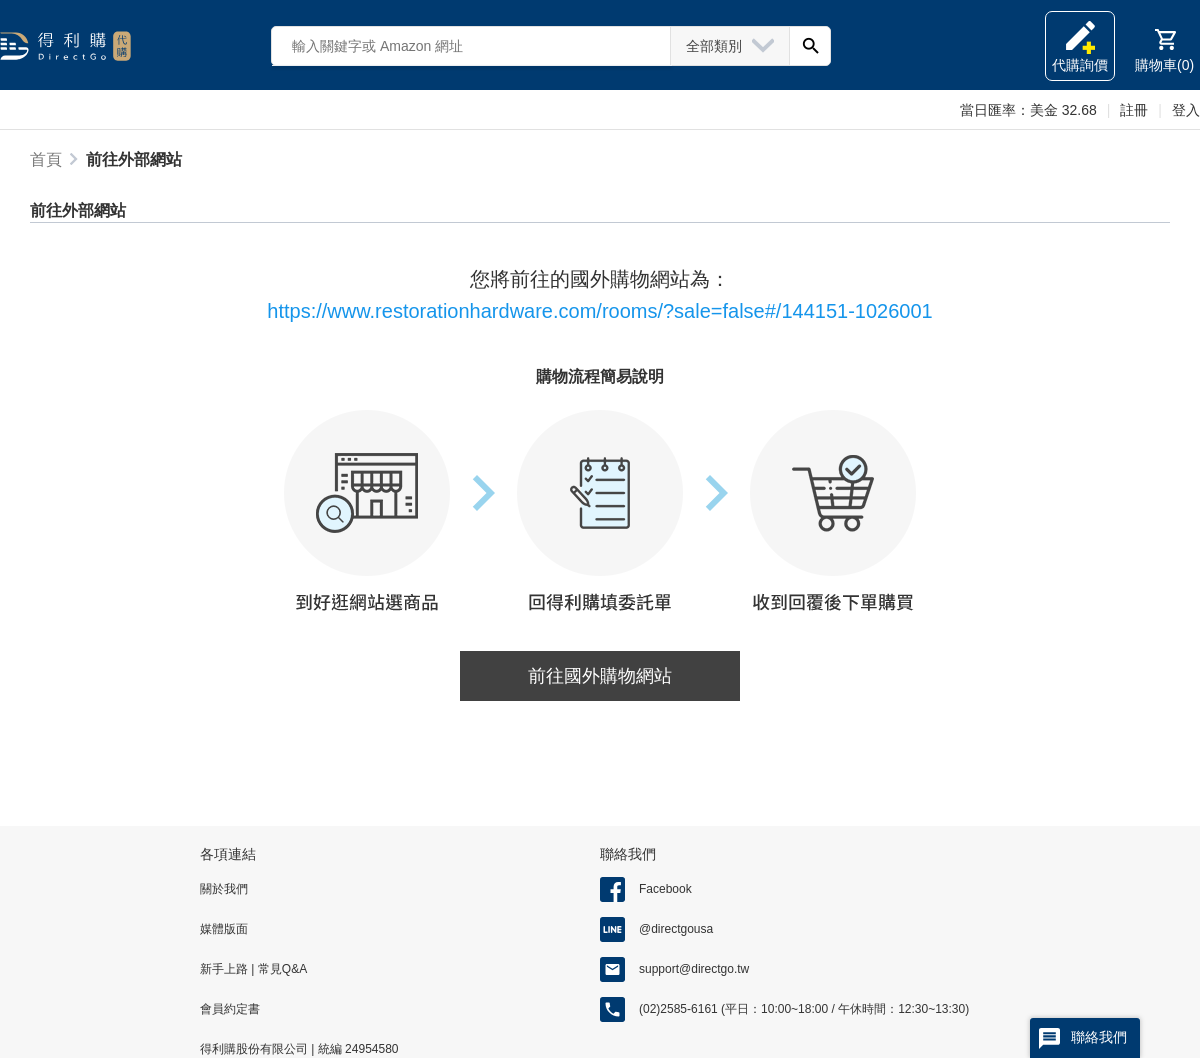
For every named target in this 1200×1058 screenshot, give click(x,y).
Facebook (665, 889)
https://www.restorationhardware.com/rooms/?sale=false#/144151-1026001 (599, 311)
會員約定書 (230, 1009)
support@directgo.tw (694, 969)
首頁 (46, 159)
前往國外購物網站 (600, 676)
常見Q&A (280, 969)
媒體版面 (224, 929)
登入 (1186, 110)
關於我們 (224, 889)
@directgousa (676, 929)
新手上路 (225, 969)
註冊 (1134, 110)
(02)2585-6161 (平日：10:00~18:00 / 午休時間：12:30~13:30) (804, 1009)
